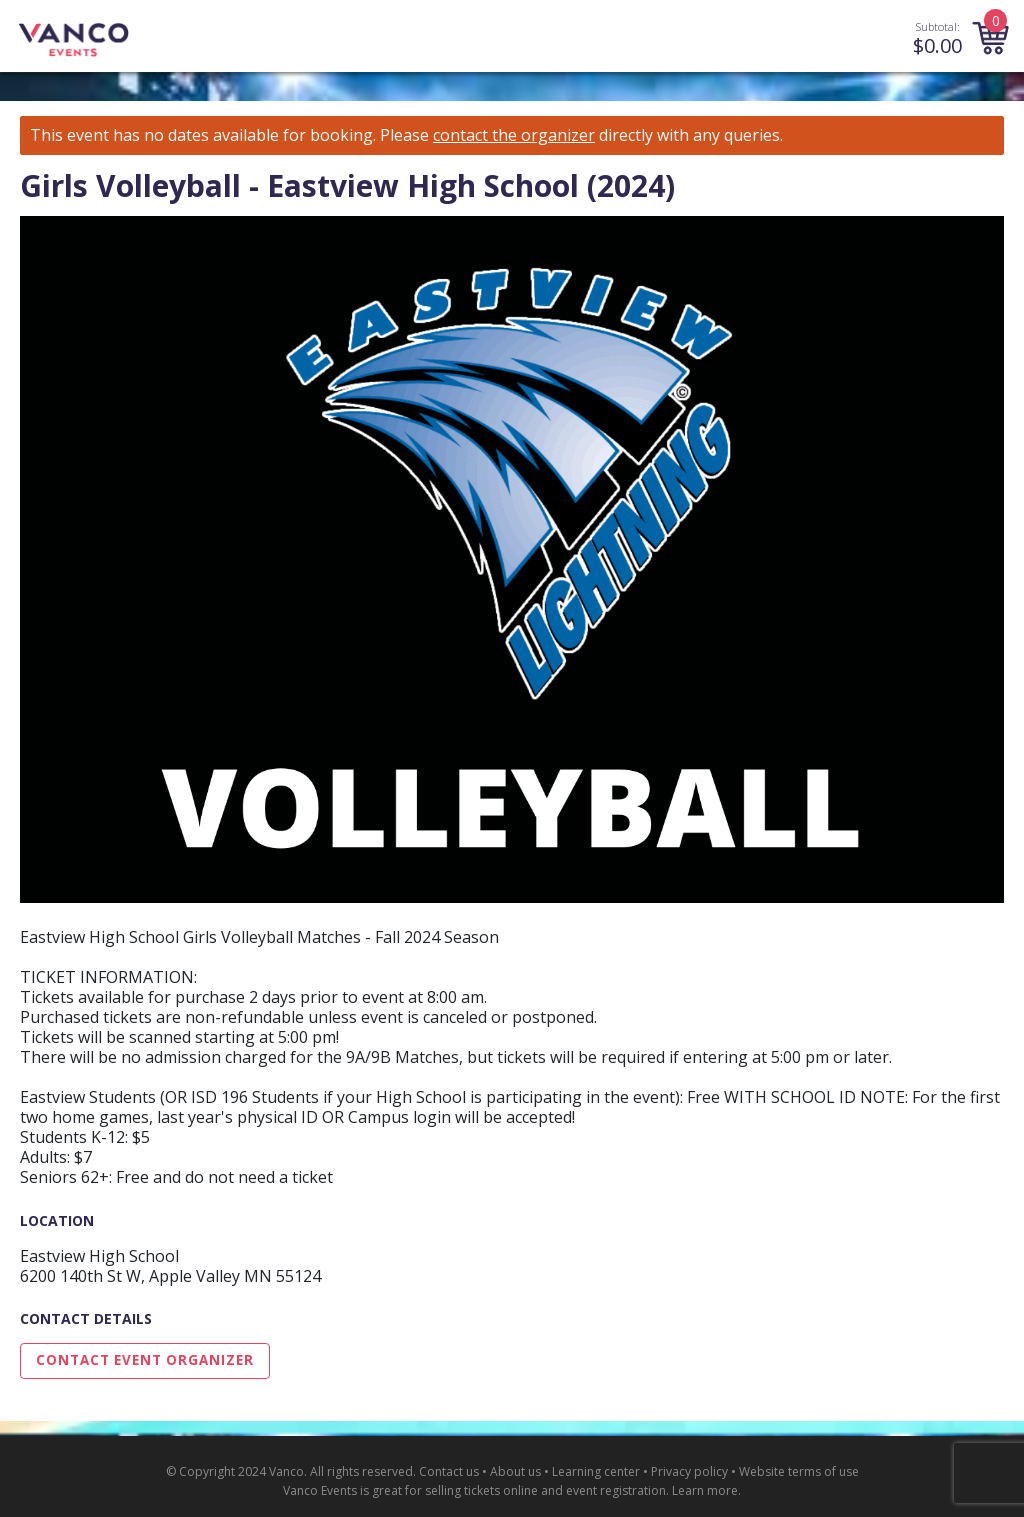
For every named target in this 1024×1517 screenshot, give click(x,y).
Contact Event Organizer (145, 1360)
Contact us (449, 1471)
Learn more (705, 1490)
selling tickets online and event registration (545, 1490)
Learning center (596, 1471)
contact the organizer (514, 135)
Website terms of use (799, 1471)
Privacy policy (689, 1471)
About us (515, 1471)
